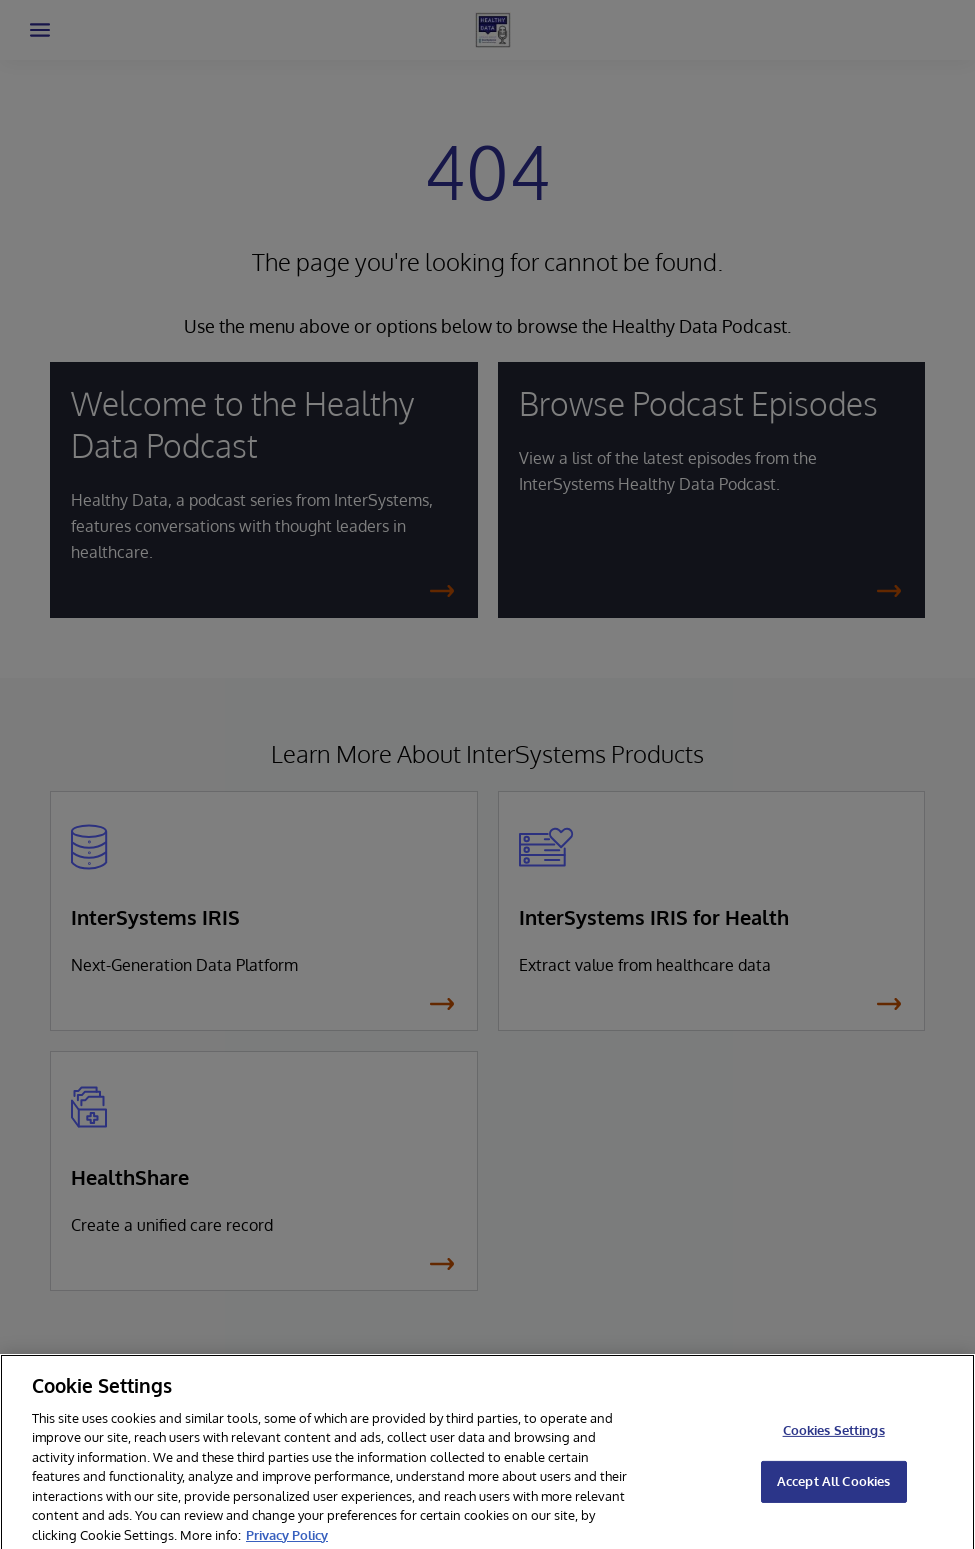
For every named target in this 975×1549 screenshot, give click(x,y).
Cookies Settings (834, 1436)
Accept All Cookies (833, 1486)
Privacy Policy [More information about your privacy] (287, 1540)
